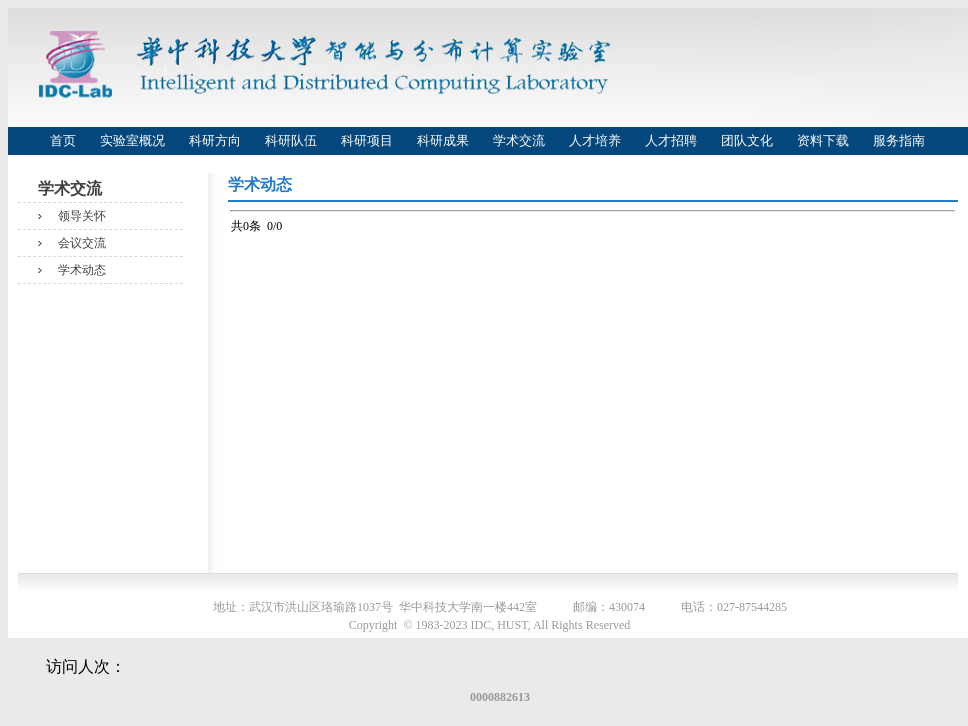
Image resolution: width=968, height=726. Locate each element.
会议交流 (82, 243)
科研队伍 (291, 140)
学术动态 (82, 270)
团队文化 (747, 140)
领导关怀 (82, 216)
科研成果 (443, 140)
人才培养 (595, 140)
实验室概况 (132, 140)
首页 (63, 140)
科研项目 (367, 140)
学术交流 (519, 140)
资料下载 (823, 140)
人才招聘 (671, 140)
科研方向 (215, 140)
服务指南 (899, 140)
